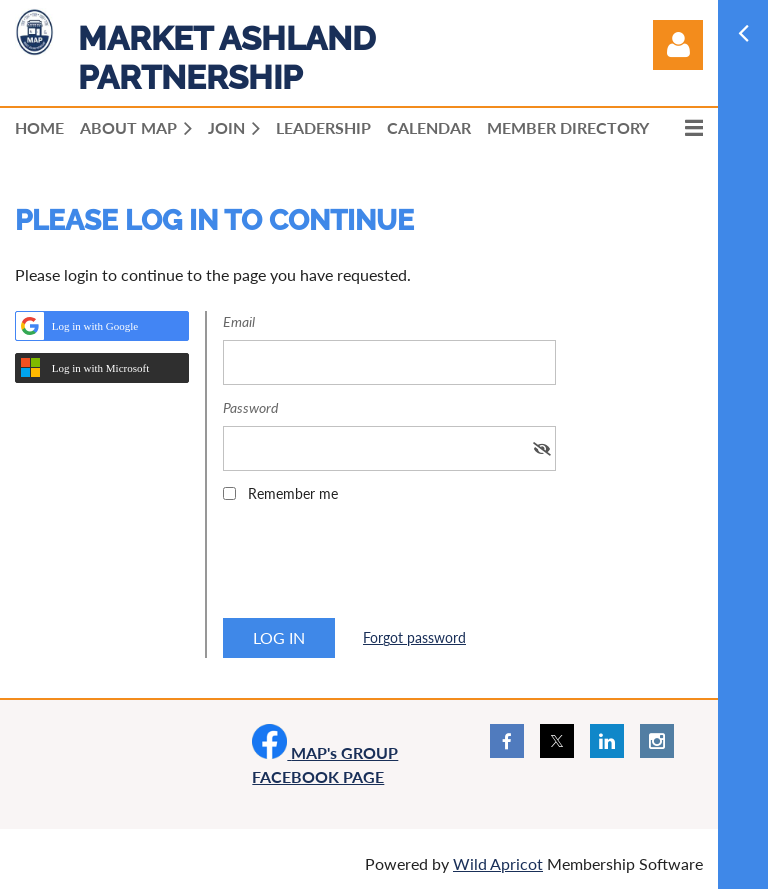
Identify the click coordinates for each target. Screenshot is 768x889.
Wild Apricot (498, 863)
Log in (678, 45)
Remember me (293, 493)
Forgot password (414, 637)
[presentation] (375, 567)
